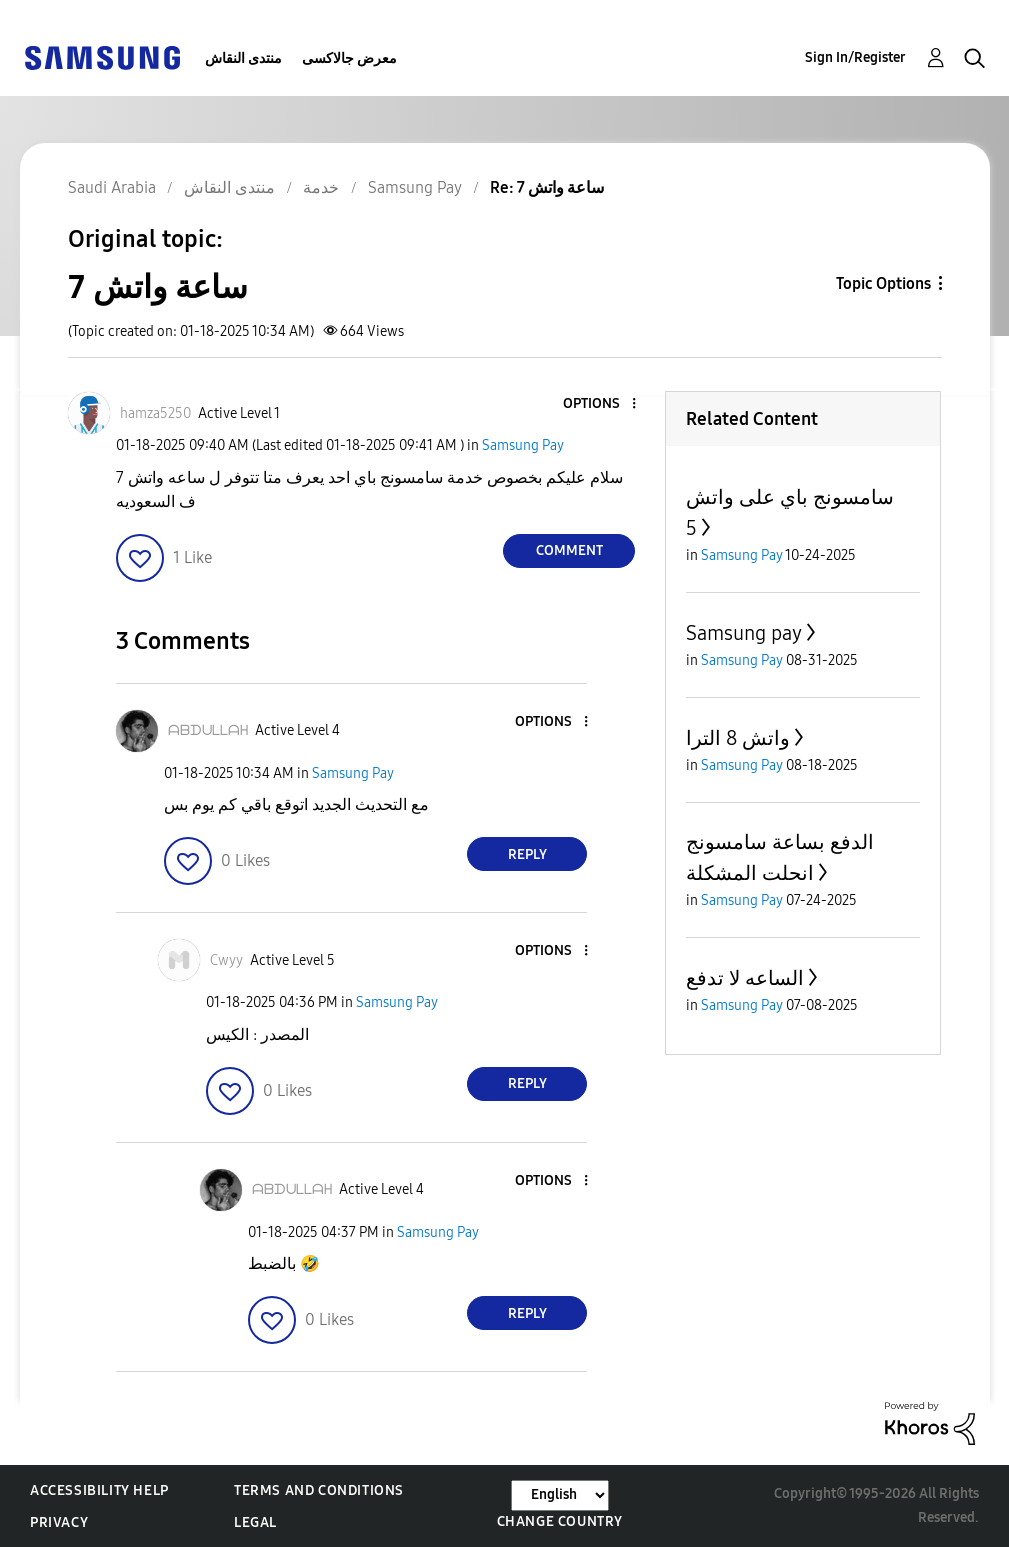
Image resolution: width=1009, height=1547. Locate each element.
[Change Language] (560, 1495)
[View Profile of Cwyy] (226, 960)
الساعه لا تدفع (745, 978)
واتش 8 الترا (738, 738)
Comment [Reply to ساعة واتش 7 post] (569, 550)
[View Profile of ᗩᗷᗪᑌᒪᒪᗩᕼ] (208, 730)
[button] (601, 404)
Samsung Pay (523, 445)
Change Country (560, 1521)
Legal (255, 1522)
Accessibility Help (99, 1490)
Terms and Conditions (319, 1490)
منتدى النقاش (243, 58)
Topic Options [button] (883, 283)
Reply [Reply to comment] (527, 854)
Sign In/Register (855, 57)
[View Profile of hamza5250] (155, 413)
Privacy (59, 1522)
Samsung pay (744, 633)
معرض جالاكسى (349, 58)
